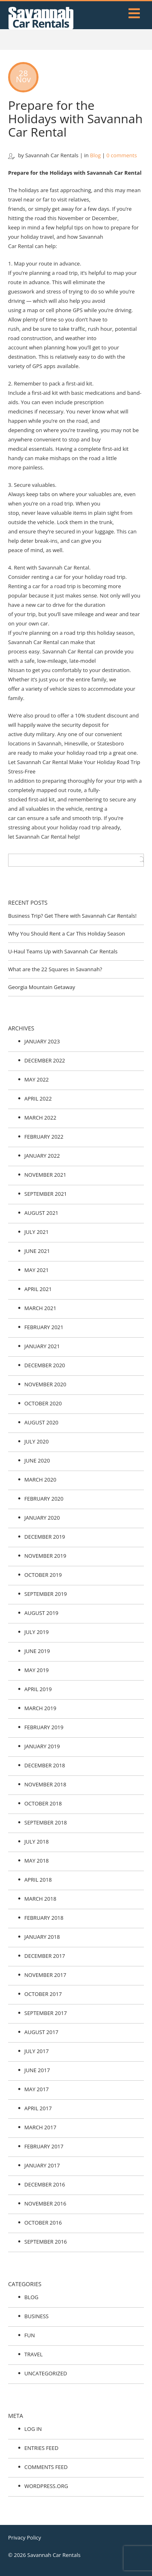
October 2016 (43, 2222)
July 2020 (36, 1441)
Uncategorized (45, 2373)
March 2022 (40, 1117)
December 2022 (44, 1060)
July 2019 (36, 1632)
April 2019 (38, 1689)
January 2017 (42, 2165)
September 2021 (45, 1193)
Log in (33, 2429)
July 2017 (36, 2051)
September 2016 (45, 2241)
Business (36, 2316)
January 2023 (42, 1041)
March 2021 (40, 1308)
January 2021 (42, 1346)
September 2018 (45, 1822)
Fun (29, 2335)
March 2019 (40, 1708)
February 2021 (43, 1327)
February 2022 (43, 1136)
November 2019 (45, 1555)
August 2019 (41, 1613)
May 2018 (36, 1860)
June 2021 (37, 1251)
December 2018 (44, 1765)
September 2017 (45, 2013)
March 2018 (40, 1898)
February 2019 (43, 1727)
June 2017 (37, 2070)
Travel (33, 2354)
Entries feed (41, 2448)
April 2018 (38, 1879)
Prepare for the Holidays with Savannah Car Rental (75, 118)
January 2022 (42, 1155)
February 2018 (43, 1917)
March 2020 (40, 1479)
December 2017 (44, 1955)
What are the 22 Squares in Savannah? (55, 969)
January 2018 (42, 1936)
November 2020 (45, 1384)
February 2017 (43, 2146)
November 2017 (45, 1975)
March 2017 (40, 2127)
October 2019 (43, 1574)
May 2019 (36, 1670)
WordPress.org (46, 2486)
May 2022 (36, 1079)
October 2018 (43, 1803)
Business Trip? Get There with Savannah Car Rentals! (72, 915)
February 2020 (43, 1498)
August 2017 (41, 2032)
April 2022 (38, 1098)
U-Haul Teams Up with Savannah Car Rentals (63, 951)
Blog (95, 155)
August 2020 (41, 1422)
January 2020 (42, 1517)
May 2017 (36, 2089)
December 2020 (44, 1365)
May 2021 (36, 1270)
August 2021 (41, 1212)
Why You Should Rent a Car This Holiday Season (66, 933)
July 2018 (36, 1841)
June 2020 (37, 1460)
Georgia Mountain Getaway (41, 987)
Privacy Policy (24, 2537)
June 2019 (37, 1651)
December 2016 (44, 2184)
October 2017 (43, 1994)
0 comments (122, 155)
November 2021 (45, 1174)
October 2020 (43, 1403)
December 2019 (44, 1536)
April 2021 (38, 1289)
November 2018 (45, 1784)
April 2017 (38, 2108)
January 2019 (42, 1746)
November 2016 (45, 2203)
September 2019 (45, 1593)
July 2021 (36, 1232)
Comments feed (46, 2467)
